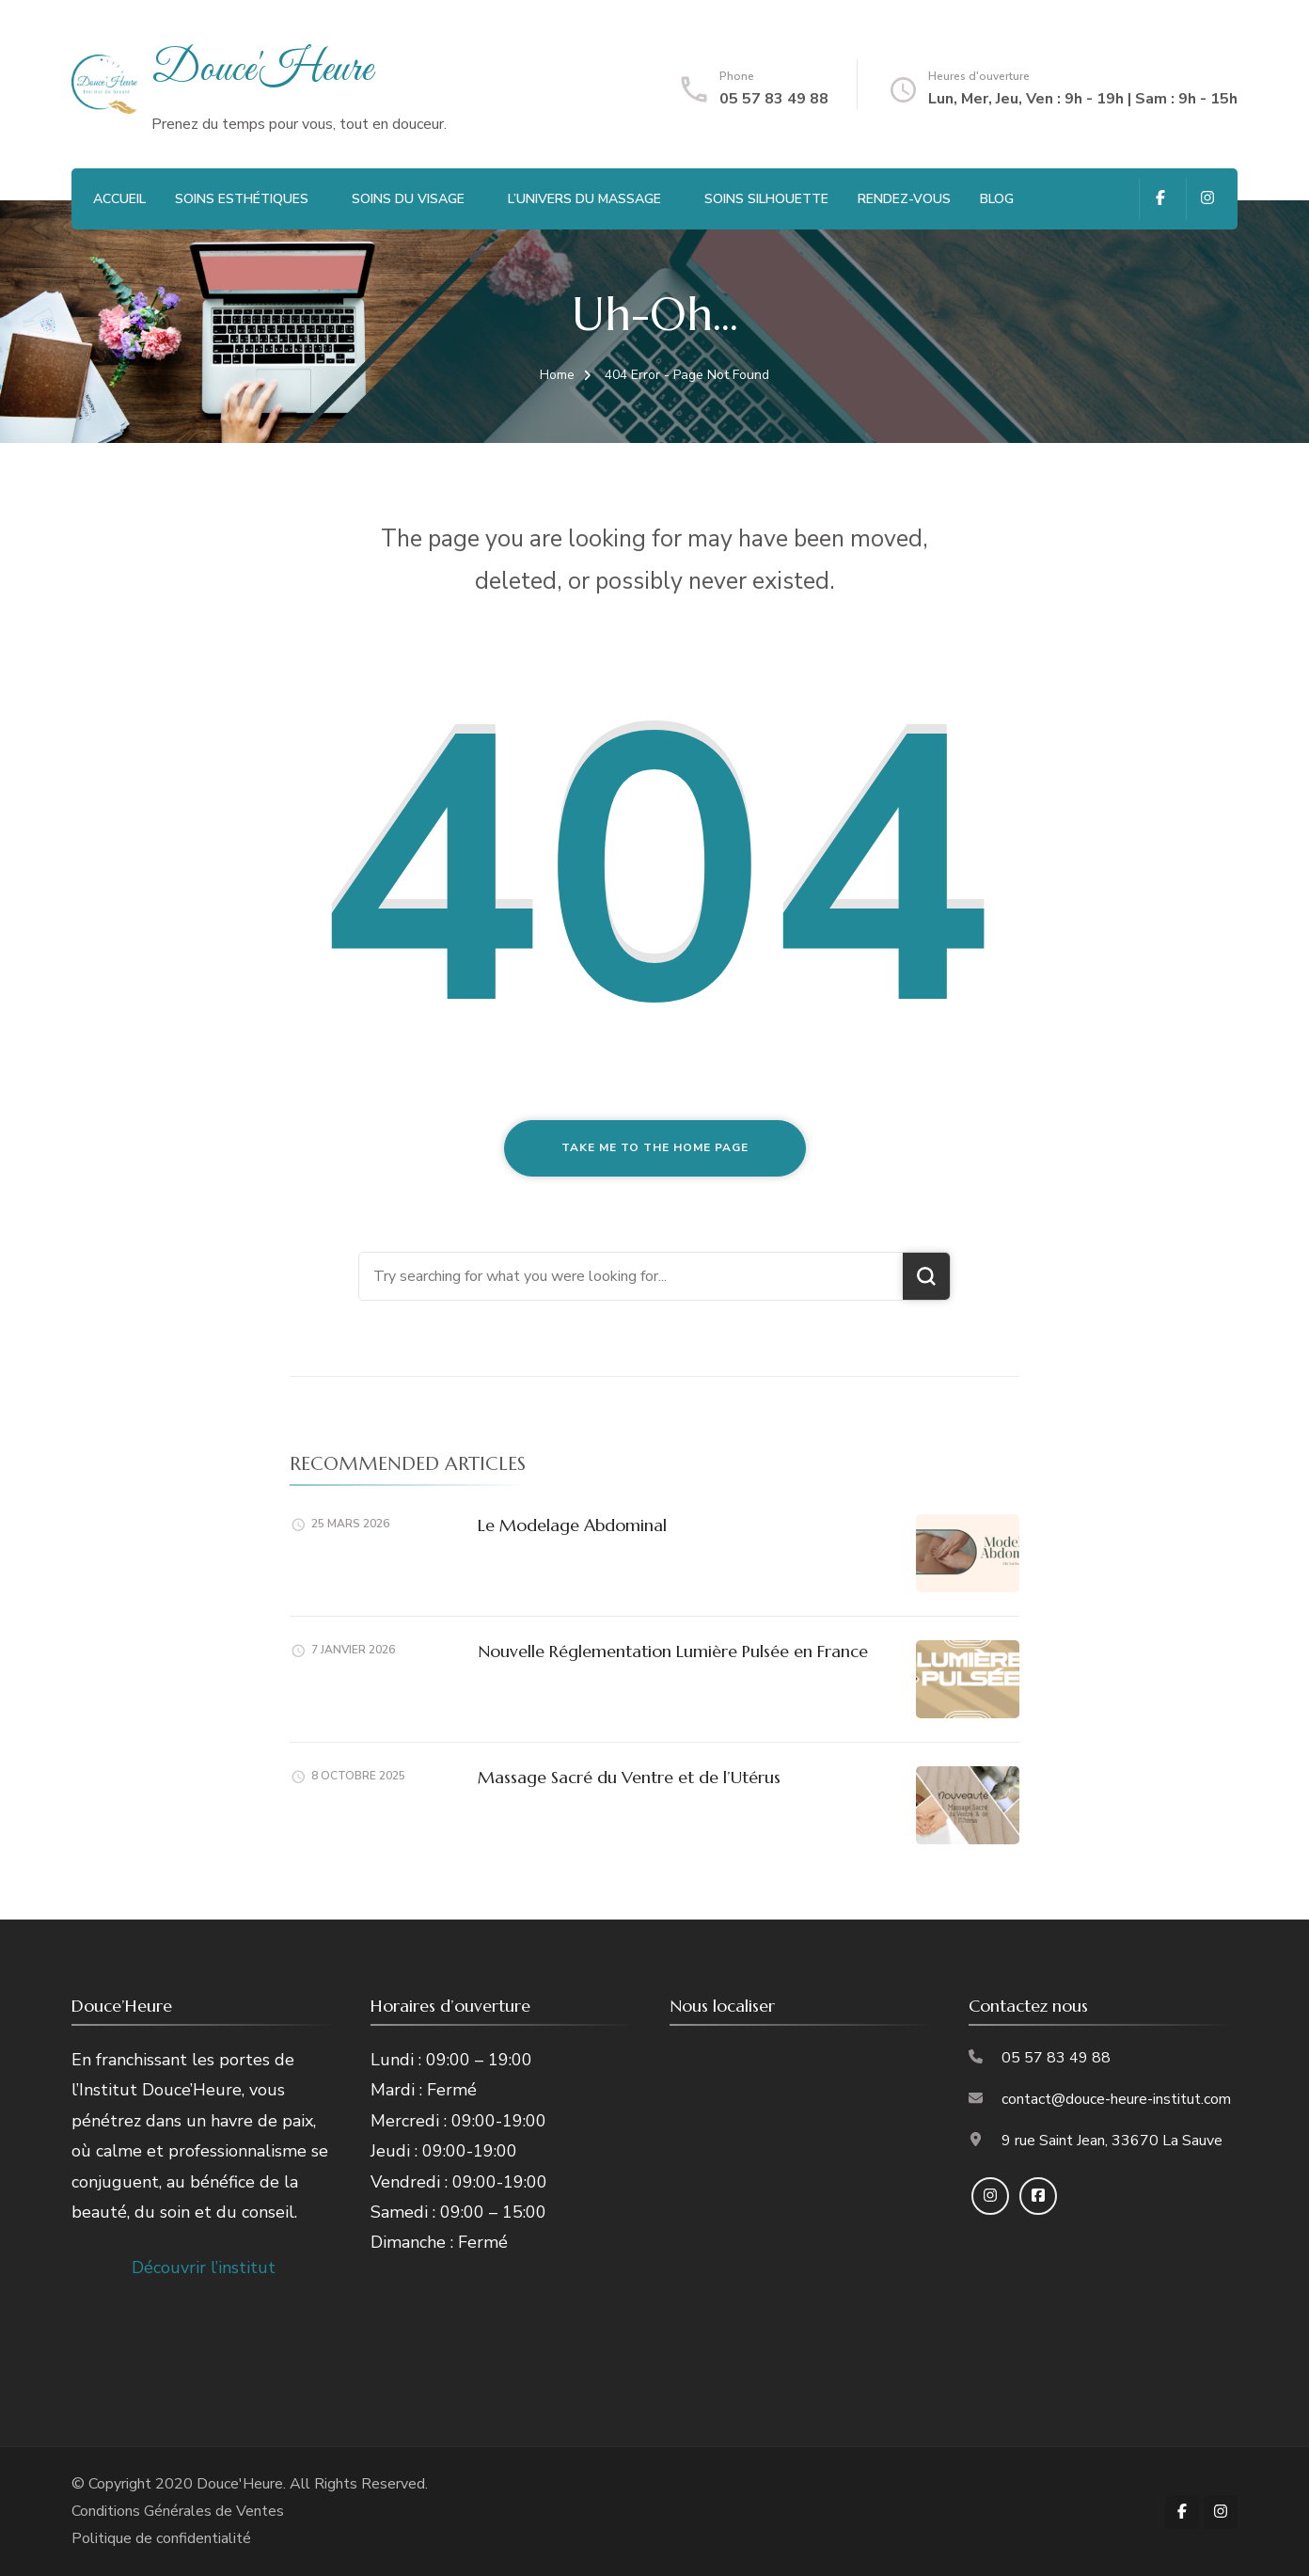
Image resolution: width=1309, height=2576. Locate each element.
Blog (997, 199)
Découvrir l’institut (204, 2267)
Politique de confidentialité (161, 2538)
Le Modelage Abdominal (572, 1525)
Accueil (119, 199)
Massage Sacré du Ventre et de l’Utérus (629, 1777)
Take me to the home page (655, 1147)
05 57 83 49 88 (773, 98)
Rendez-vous (904, 199)
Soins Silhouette (766, 199)
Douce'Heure (261, 70)
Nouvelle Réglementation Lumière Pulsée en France (673, 1651)
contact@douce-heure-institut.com (1116, 2099)
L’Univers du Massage (584, 199)
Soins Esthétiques (241, 199)
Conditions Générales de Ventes (177, 2511)
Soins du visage (408, 199)
